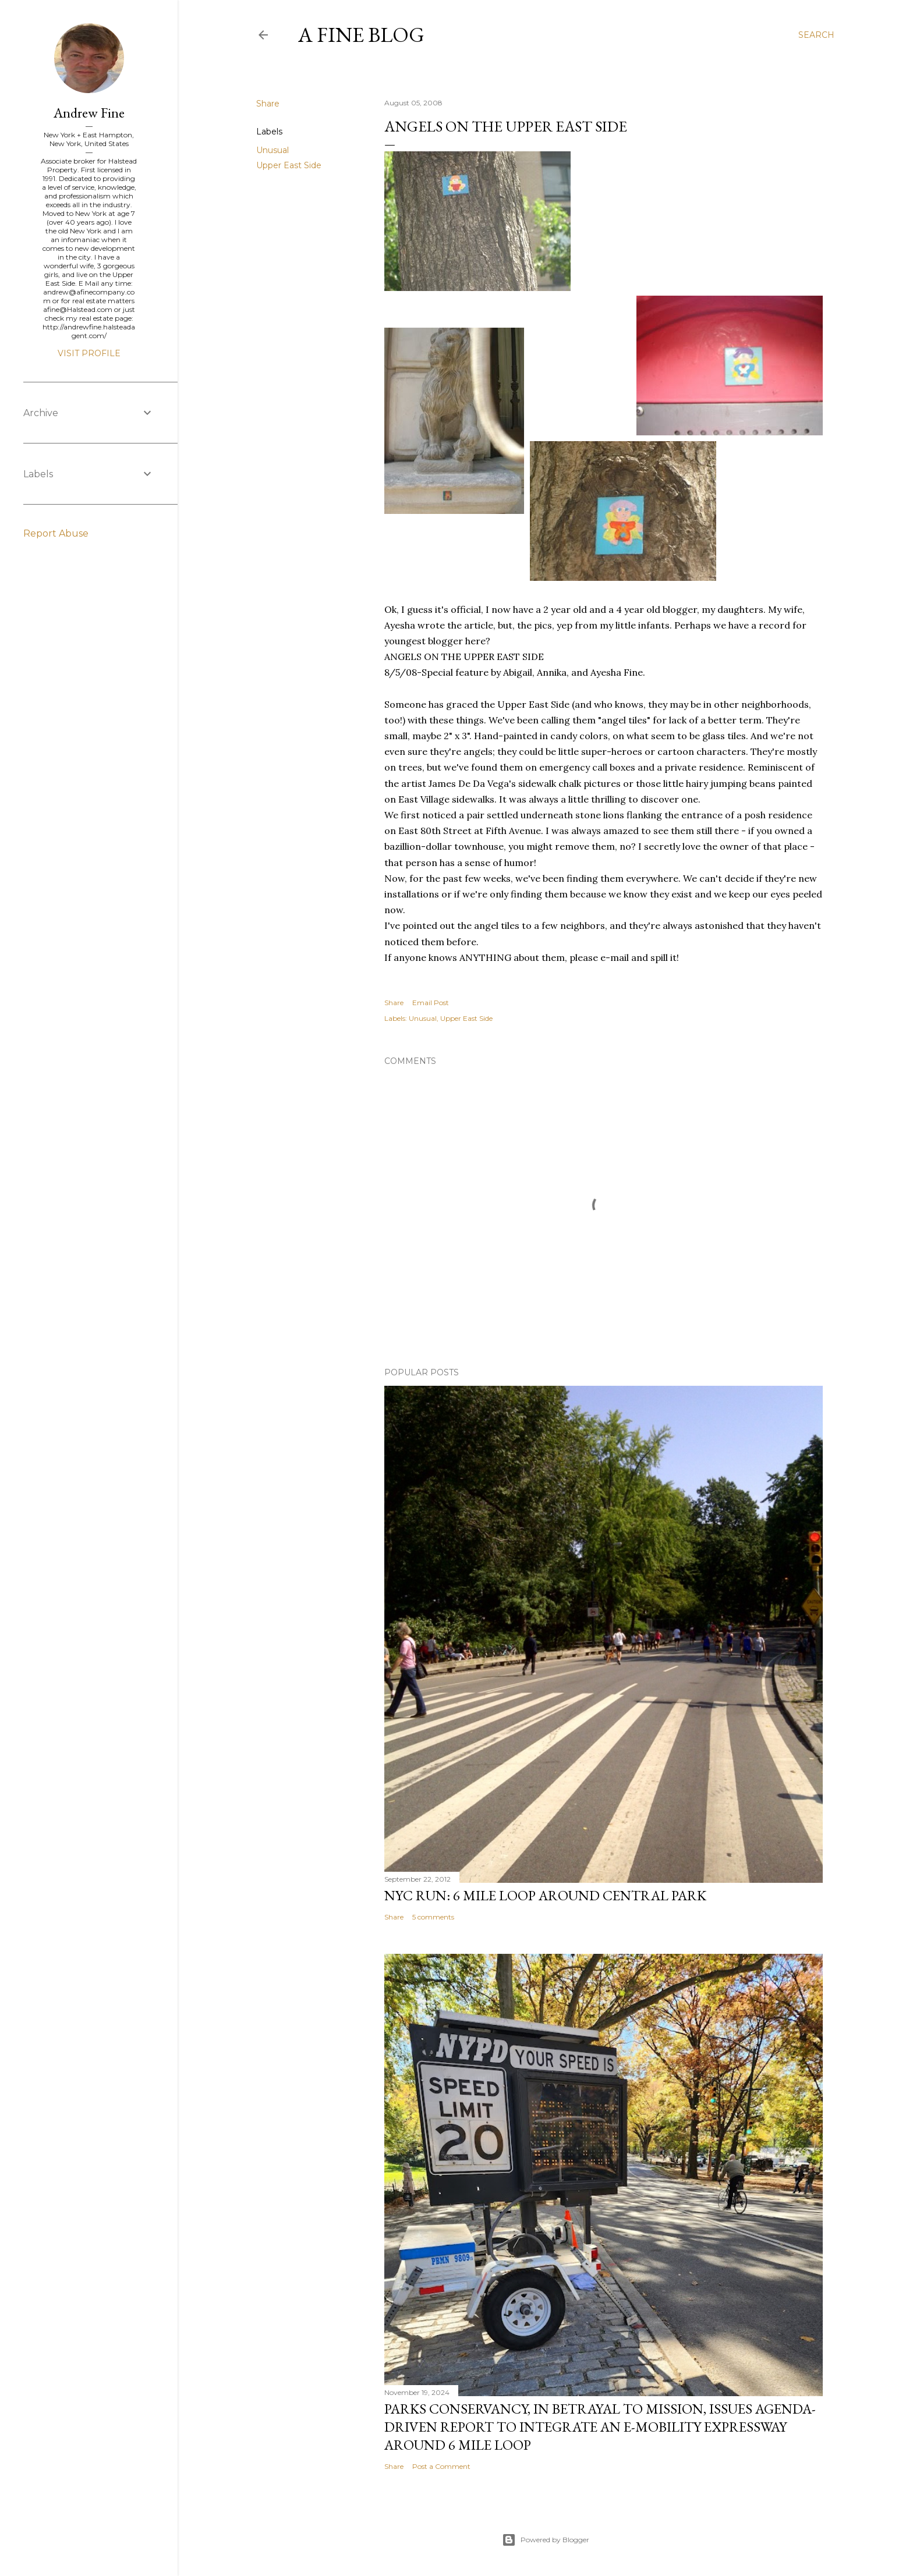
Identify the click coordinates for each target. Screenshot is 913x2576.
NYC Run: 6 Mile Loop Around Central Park (545, 1895)
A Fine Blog (361, 34)
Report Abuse (56, 533)
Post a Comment (441, 2466)
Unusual (272, 150)
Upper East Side (288, 165)
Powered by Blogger (545, 2540)
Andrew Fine (89, 113)
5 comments (433, 1917)
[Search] (816, 35)
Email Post (430, 1002)
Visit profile (89, 353)
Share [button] (267, 103)
